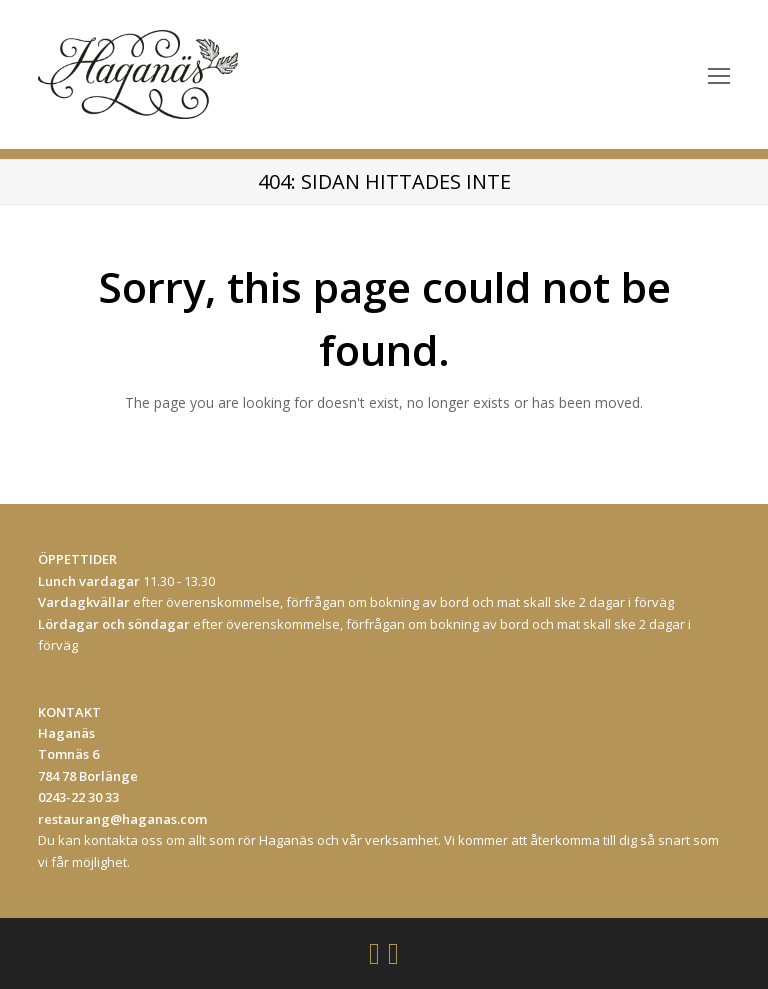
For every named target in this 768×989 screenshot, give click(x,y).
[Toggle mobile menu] (719, 75)
